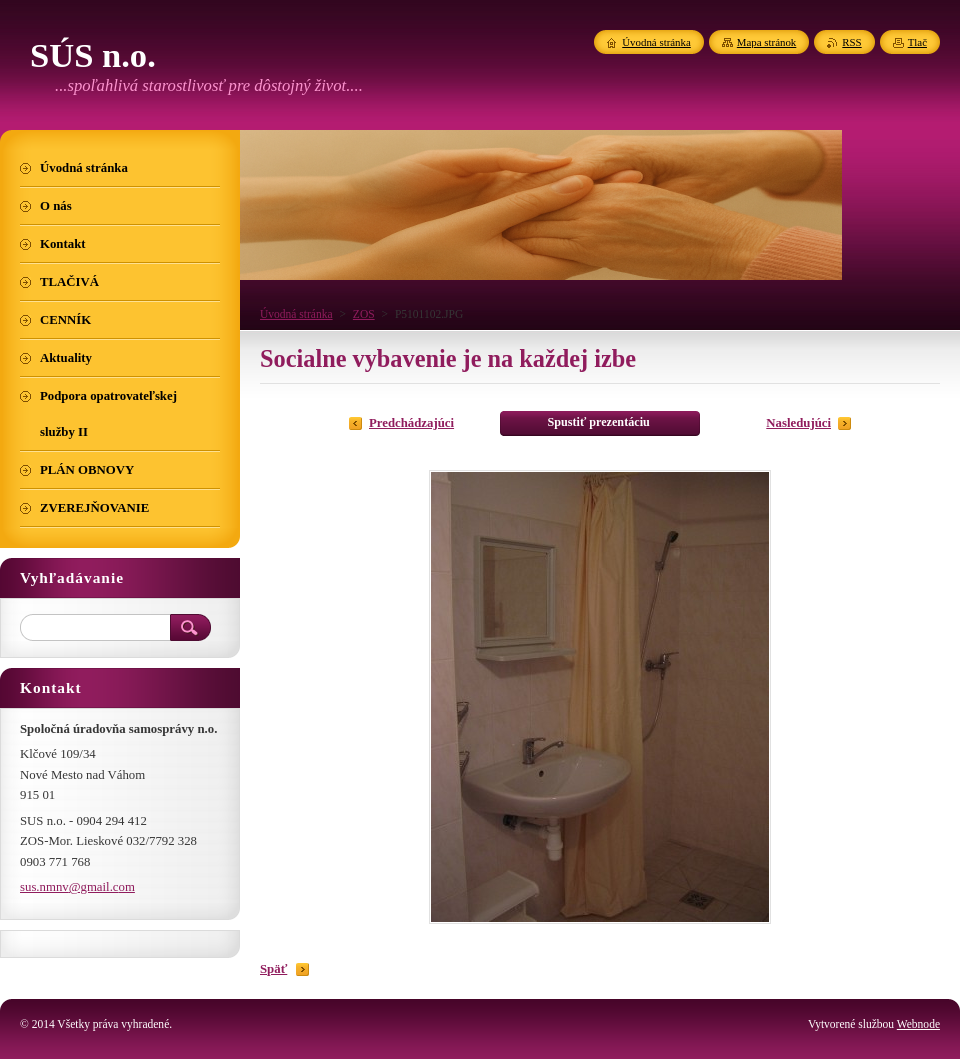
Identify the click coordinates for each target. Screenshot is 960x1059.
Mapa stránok (767, 42)
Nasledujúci (798, 423)
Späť (273, 969)
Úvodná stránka (296, 314)
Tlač (917, 42)
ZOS (364, 314)
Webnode (918, 1024)
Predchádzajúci (411, 423)
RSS (851, 42)
